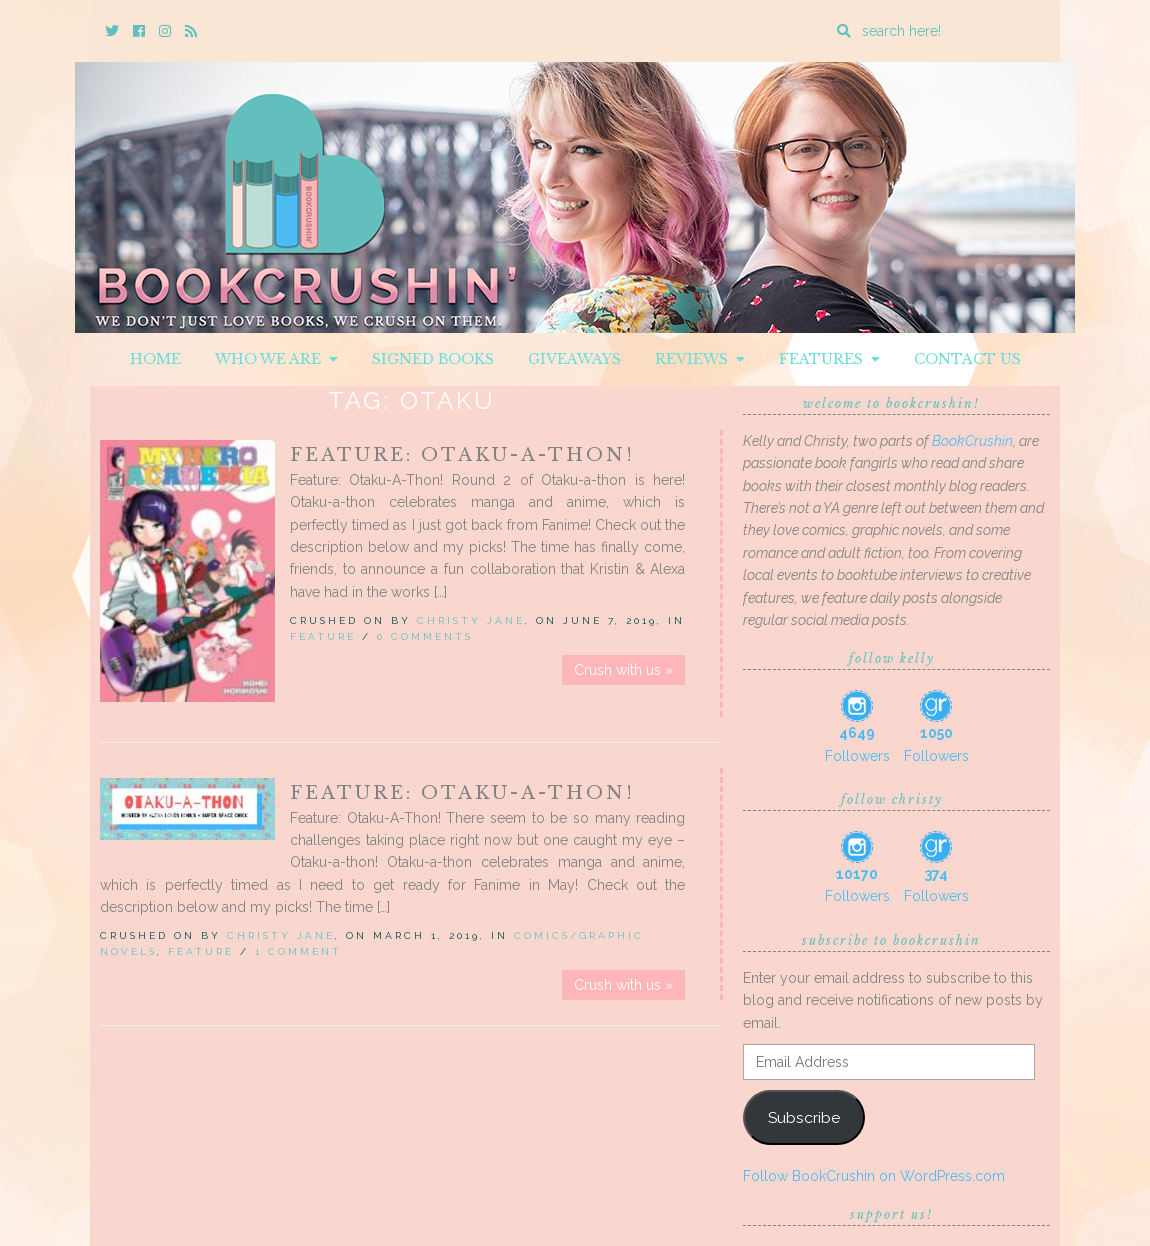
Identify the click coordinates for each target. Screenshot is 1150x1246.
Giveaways (574, 359)
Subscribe (804, 1117)
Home (155, 359)
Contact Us (967, 359)
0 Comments (425, 636)
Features (829, 359)
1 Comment (298, 951)
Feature (323, 636)
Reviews (700, 359)
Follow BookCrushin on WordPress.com (874, 1176)
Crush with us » (623, 670)
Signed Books (433, 359)
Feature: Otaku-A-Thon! (462, 455)
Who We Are (276, 359)
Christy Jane (471, 620)
